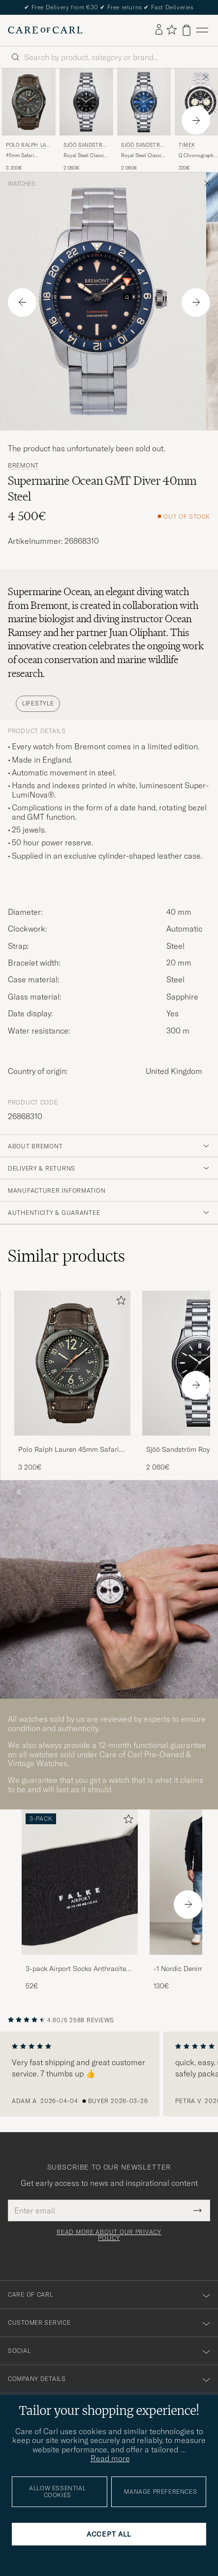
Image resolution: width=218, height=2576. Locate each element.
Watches (21, 183)
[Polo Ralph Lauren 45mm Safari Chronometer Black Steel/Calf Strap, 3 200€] (29, 120)
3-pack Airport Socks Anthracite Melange (76, 1969)
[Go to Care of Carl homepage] (45, 30)
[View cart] (186, 30)
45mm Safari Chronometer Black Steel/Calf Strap (27, 155)
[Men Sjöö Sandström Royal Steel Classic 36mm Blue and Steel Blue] (144, 101)
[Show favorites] (171, 30)
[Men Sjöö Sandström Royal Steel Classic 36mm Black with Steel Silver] (86, 101)
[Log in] (159, 30)
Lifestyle (38, 703)
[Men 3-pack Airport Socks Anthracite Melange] (80, 1882)
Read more (110, 2458)
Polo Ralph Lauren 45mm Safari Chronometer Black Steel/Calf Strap (68, 1450)
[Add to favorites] (119, 1302)
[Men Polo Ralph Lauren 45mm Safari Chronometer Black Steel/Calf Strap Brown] (29, 101)
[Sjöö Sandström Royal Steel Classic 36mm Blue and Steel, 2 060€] (144, 120)
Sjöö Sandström (84, 146)
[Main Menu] (202, 30)
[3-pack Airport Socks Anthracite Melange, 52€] (80, 1900)
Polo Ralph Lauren (28, 146)
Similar (66, 1255)
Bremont (23, 465)
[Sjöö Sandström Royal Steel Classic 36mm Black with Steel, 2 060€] (86, 120)
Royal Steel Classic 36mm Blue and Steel (142, 155)
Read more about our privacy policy (109, 2235)
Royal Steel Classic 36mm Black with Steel (84, 155)
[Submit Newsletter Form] (198, 2210)
